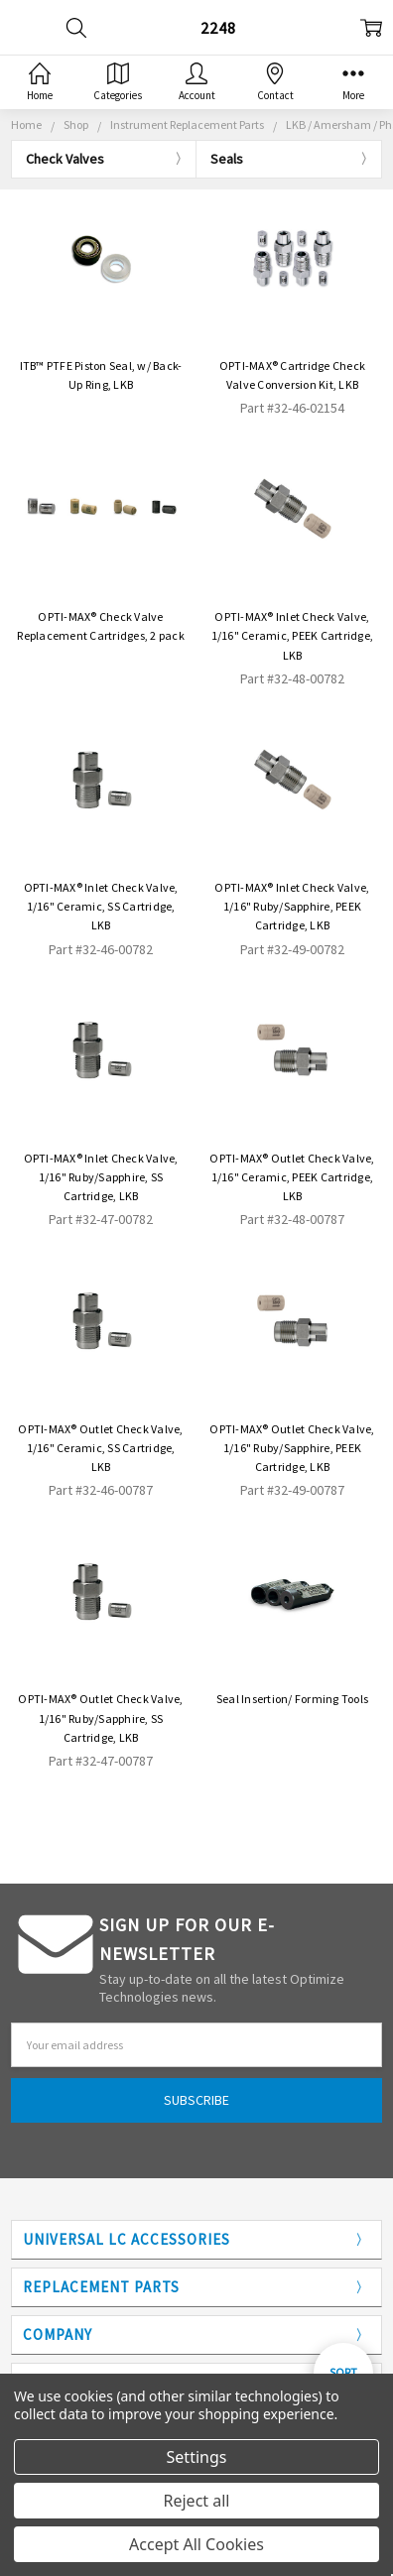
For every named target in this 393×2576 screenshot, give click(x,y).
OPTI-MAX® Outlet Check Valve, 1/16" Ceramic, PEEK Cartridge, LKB (291, 1177)
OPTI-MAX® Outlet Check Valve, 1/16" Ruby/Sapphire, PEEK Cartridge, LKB (291, 1447)
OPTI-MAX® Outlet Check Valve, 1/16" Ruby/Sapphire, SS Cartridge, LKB (100, 1717)
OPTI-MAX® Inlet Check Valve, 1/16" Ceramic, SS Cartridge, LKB (101, 906)
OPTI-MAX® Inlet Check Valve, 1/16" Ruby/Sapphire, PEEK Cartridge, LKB (291, 906)
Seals (226, 159)
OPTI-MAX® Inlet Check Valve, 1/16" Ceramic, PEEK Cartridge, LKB (292, 635)
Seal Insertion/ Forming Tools (292, 1698)
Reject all (197, 2501)
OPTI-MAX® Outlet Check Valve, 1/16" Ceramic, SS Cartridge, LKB (100, 1447)
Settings (197, 2457)
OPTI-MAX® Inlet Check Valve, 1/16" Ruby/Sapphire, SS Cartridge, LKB (101, 1177)
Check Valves (65, 159)
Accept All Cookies (196, 2544)
